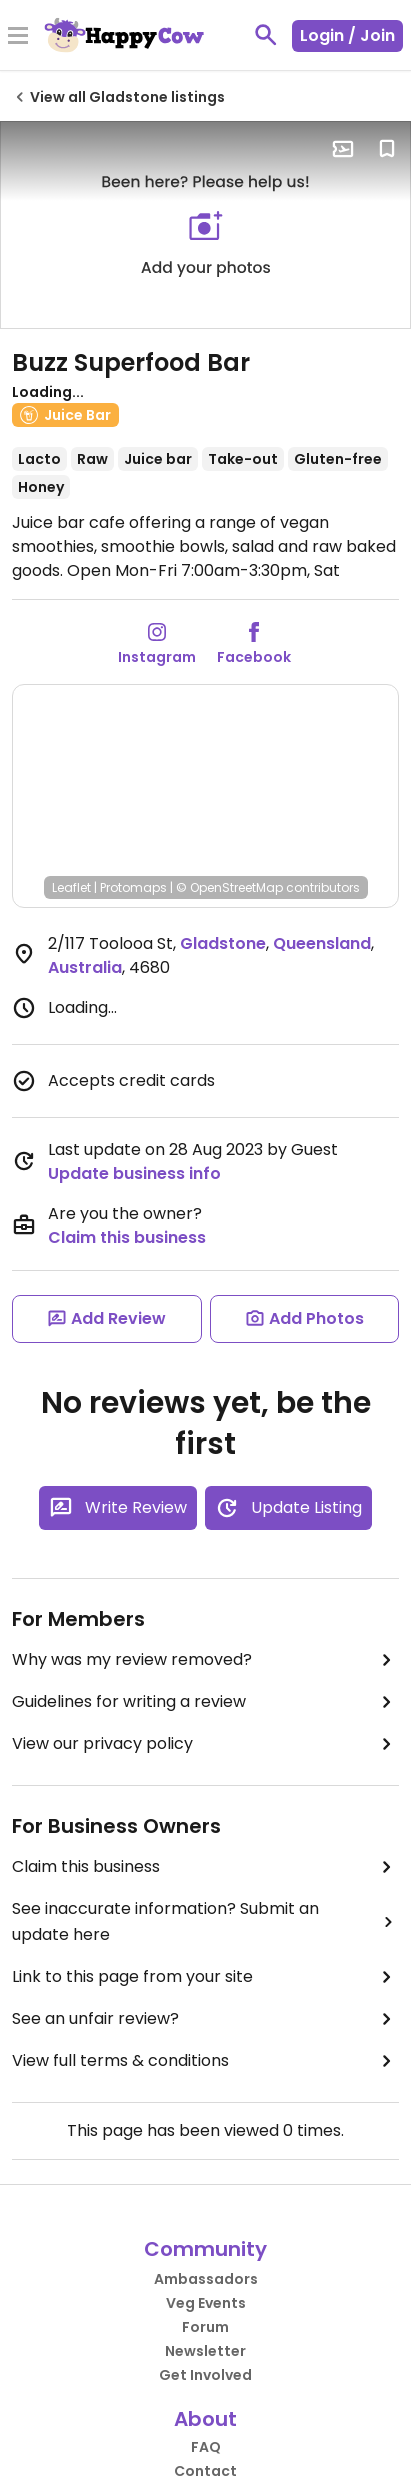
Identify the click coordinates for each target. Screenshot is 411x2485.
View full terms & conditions (205, 2061)
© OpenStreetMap (229, 887)
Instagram (157, 657)
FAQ (206, 2447)
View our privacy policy (205, 1744)
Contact (205, 2471)
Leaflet (71, 887)
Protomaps (133, 887)
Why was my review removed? (205, 1660)
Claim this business (127, 1237)
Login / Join (347, 35)
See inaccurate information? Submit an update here (205, 1921)
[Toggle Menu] (18, 37)
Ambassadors (206, 2279)
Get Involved (205, 2375)
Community (205, 2249)
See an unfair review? (205, 2019)
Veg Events (206, 2303)
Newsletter (205, 2351)
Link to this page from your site (205, 1977)
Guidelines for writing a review (205, 1702)
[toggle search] (266, 35)
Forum (205, 2327)
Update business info (134, 1173)
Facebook (254, 657)
